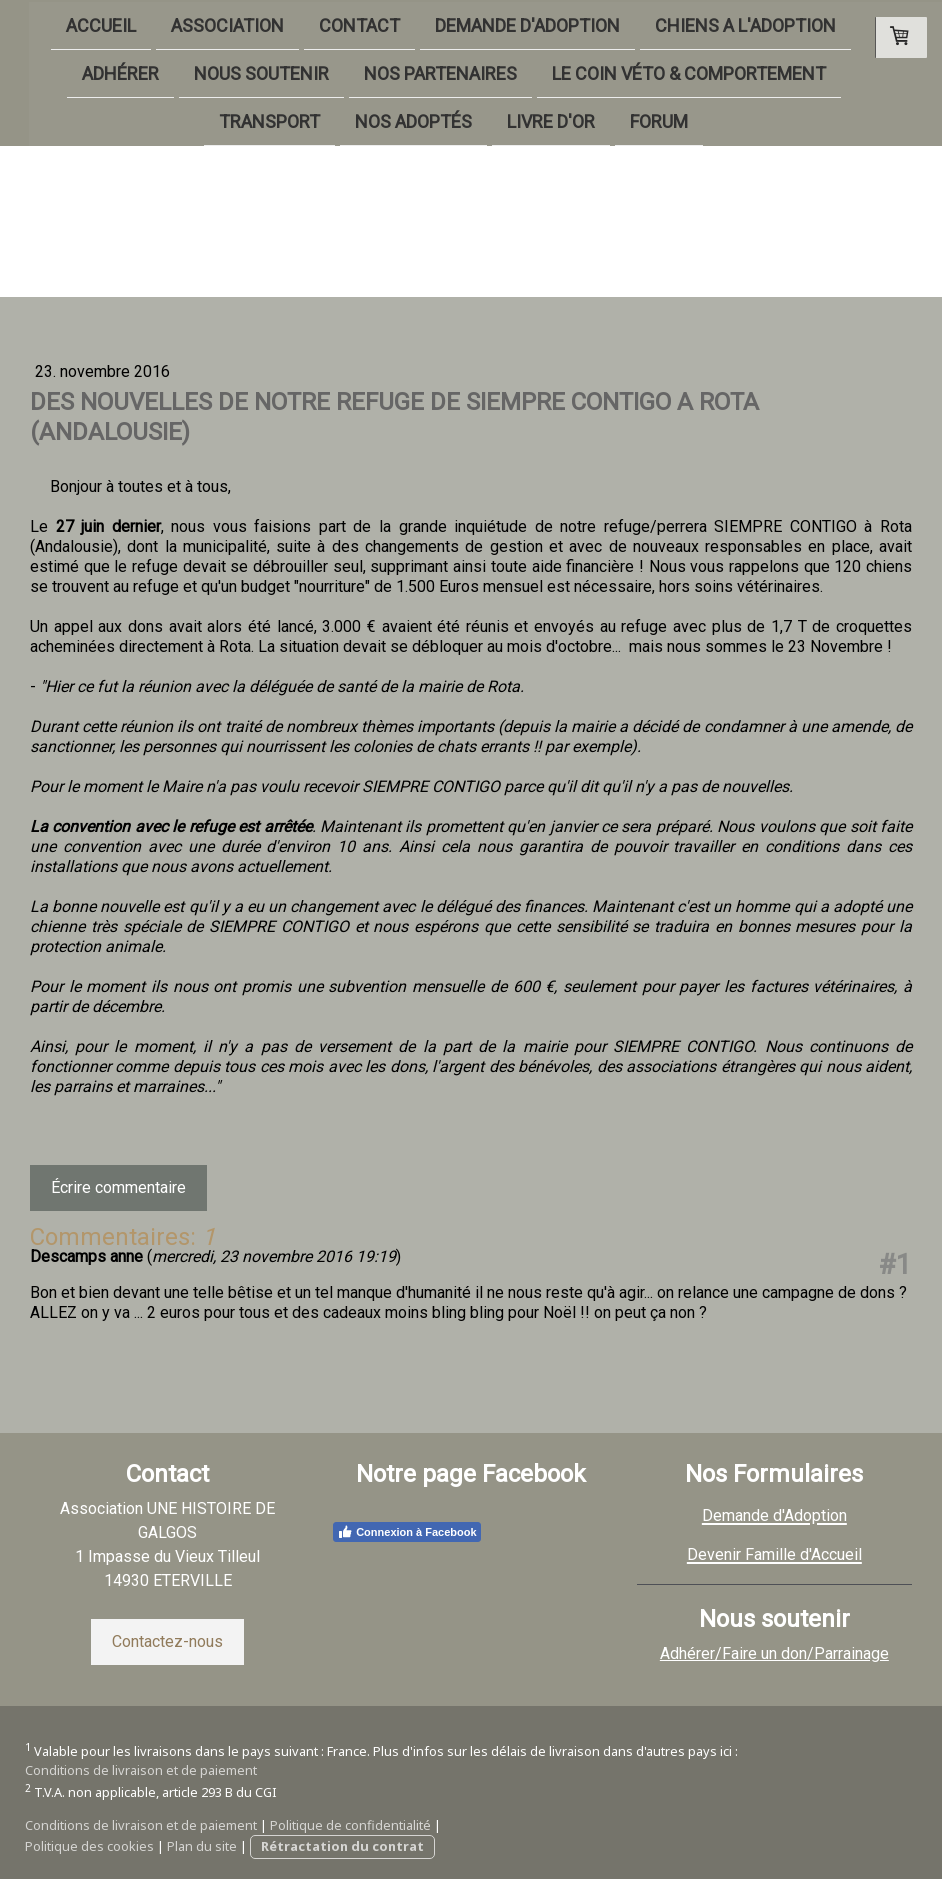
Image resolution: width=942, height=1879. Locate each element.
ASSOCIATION (197, 23)
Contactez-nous (167, 1641)
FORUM (629, 123)
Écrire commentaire (118, 1187)
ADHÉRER (90, 73)
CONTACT (329, 23)
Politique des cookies (89, 1846)
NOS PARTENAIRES (410, 73)
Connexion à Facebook (406, 1532)
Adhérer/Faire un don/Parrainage (774, 1653)
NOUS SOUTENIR (231, 73)
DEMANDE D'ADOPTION (497, 23)
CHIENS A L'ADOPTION (715, 23)
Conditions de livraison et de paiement (141, 1770)
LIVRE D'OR (521, 123)
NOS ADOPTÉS (383, 123)
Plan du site (202, 1846)
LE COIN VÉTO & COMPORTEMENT (659, 73)
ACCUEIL (71, 23)
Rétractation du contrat (342, 1846)
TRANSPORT (239, 123)
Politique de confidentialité (350, 1825)
